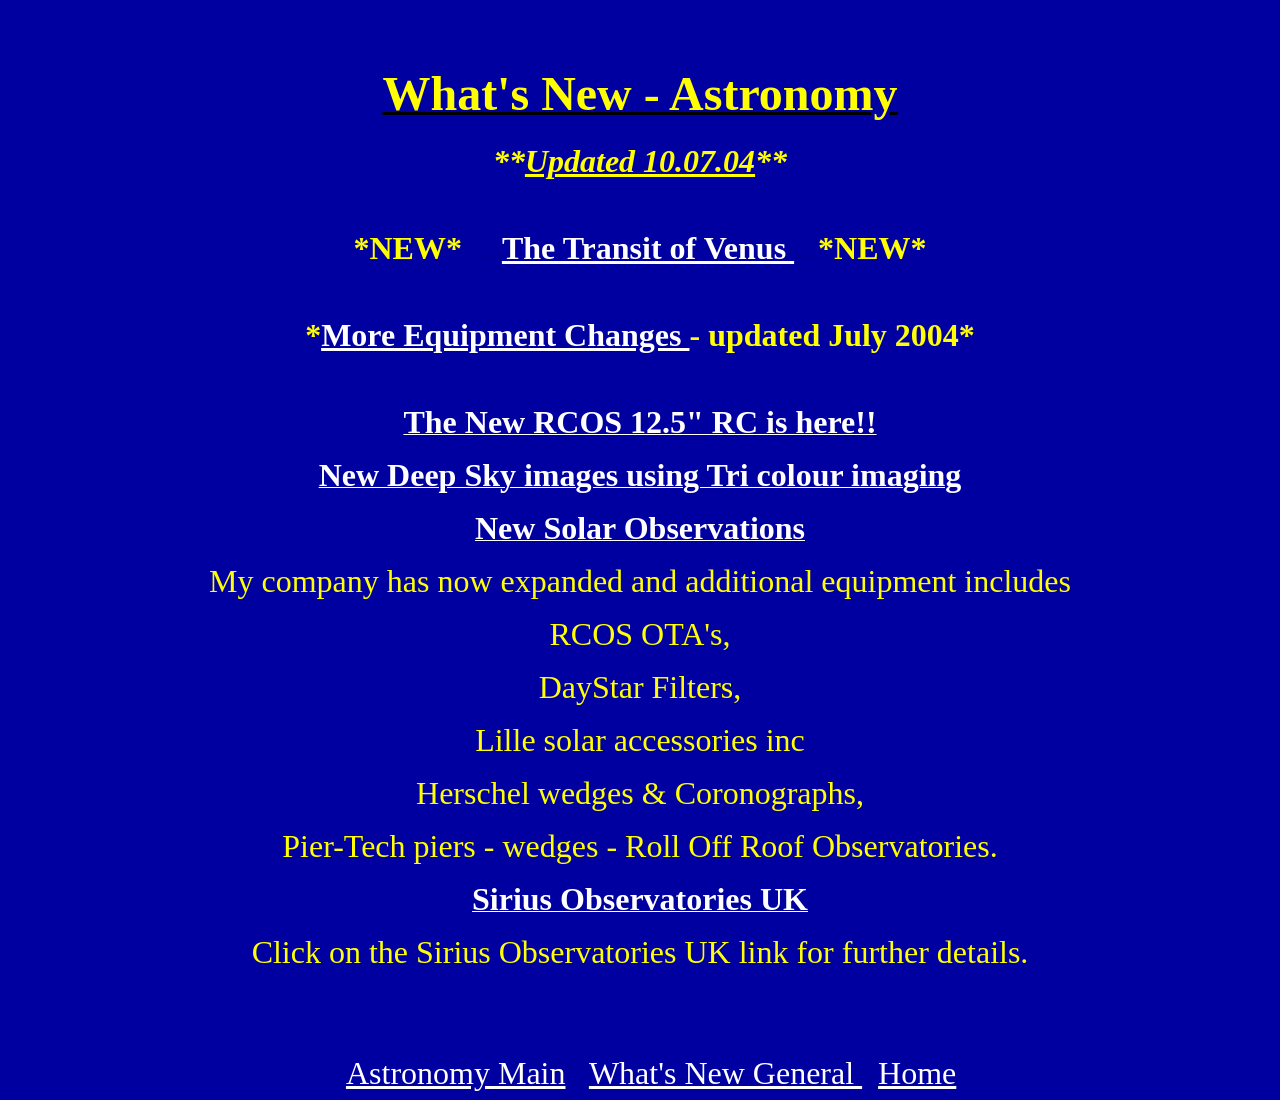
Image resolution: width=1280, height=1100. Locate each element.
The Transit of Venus (648, 248)
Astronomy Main (456, 1073)
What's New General (725, 1073)
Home (917, 1073)
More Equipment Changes (505, 335)
